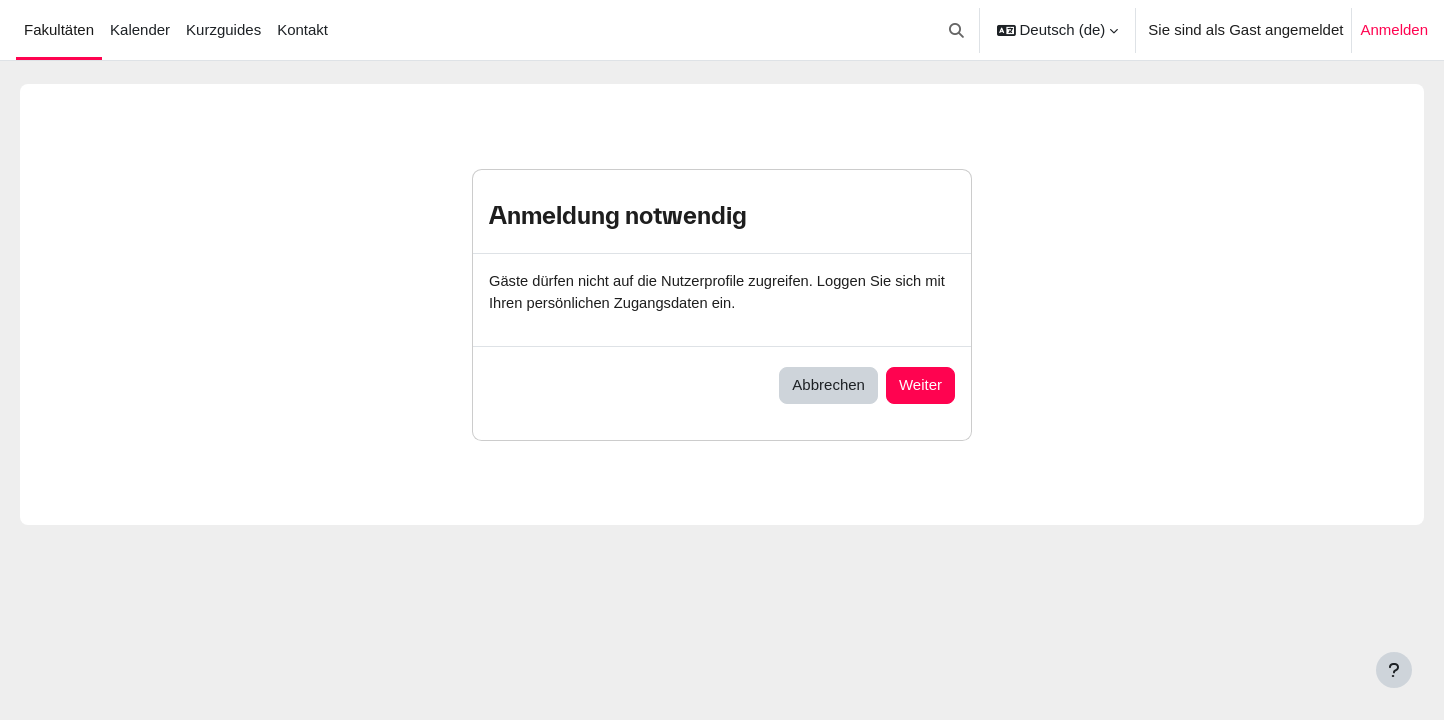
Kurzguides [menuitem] (223, 29)
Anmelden (1394, 29)
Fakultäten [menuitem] (59, 29)
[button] (956, 30)
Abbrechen (828, 385)
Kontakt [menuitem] (302, 29)
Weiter (920, 385)
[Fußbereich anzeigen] (1394, 670)
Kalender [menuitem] (140, 29)
